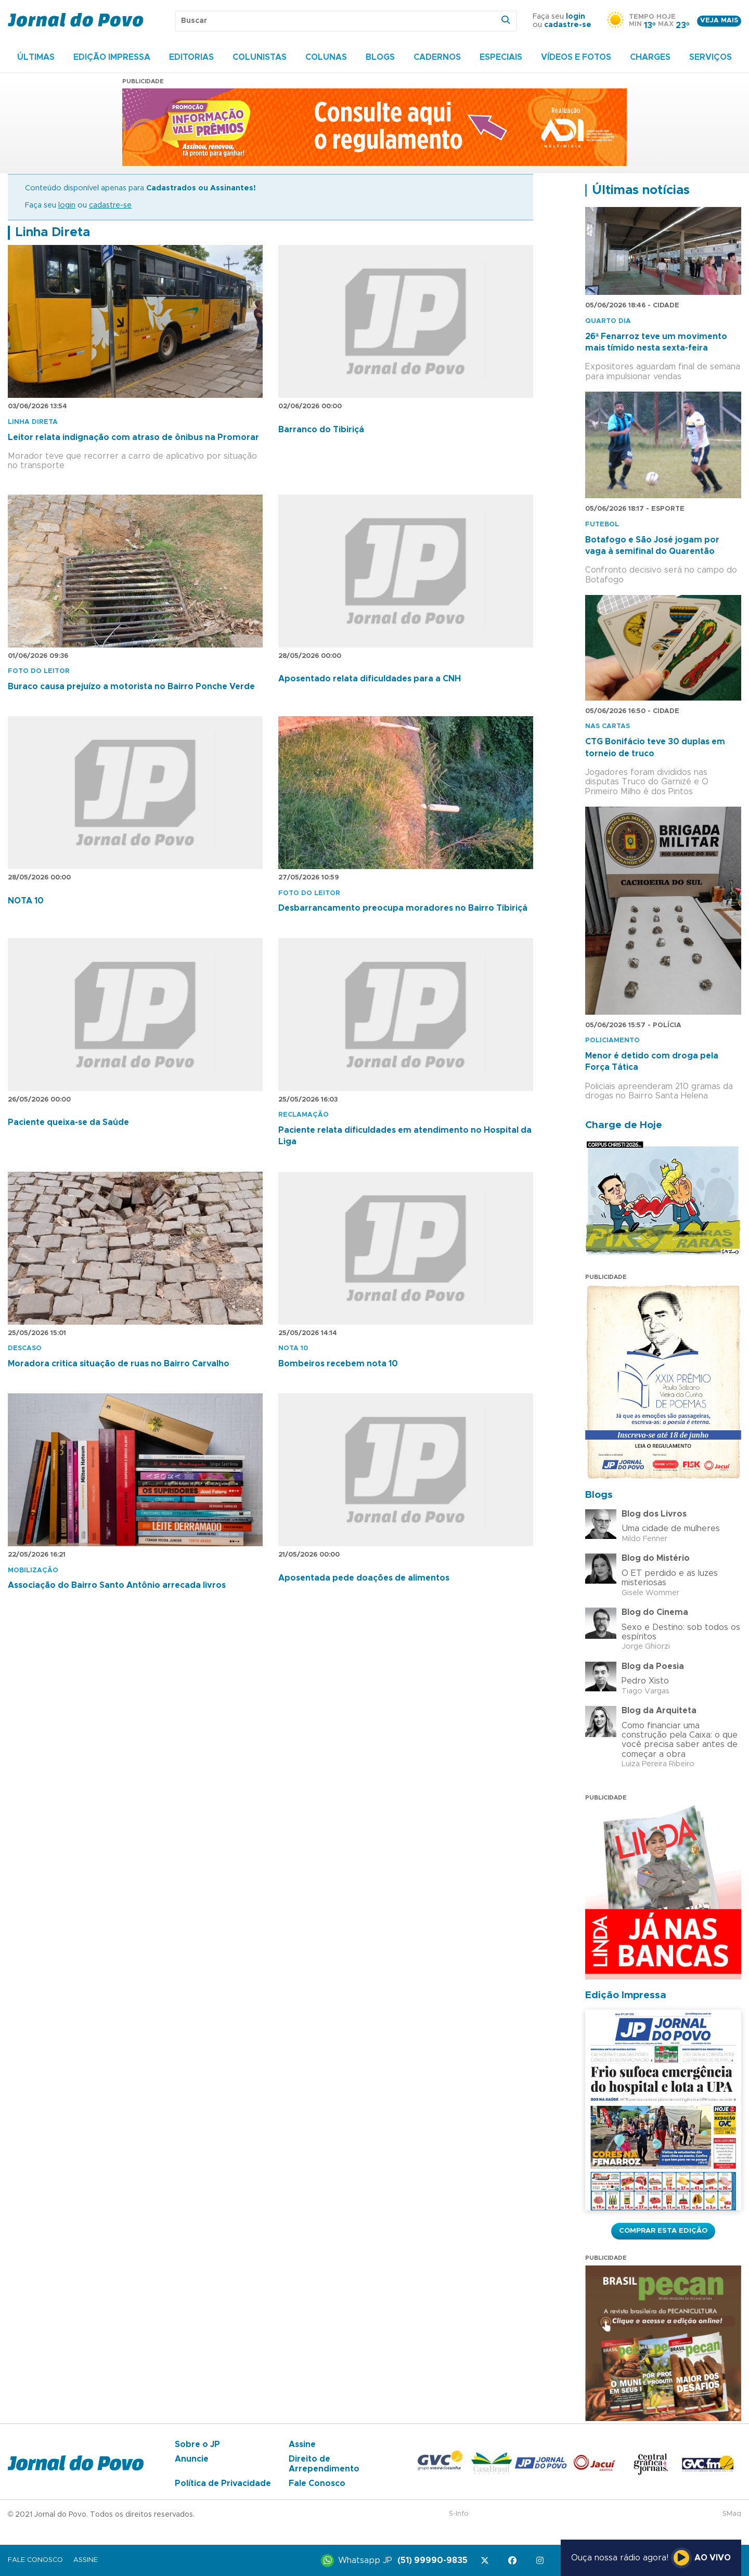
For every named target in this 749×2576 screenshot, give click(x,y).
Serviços (710, 57)
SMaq (731, 2513)
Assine (302, 2444)
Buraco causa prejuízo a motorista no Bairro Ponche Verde (131, 686)
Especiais (501, 57)
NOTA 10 (26, 901)
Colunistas (260, 57)
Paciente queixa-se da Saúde (68, 1122)
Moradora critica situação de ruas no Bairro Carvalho (118, 1364)
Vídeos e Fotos (576, 57)
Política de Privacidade (223, 2483)
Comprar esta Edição (663, 2230)
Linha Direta (52, 232)
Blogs (380, 57)
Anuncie (192, 2459)
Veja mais (719, 20)
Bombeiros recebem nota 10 (338, 1364)
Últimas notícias (641, 190)
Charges (650, 57)
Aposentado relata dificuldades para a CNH (369, 679)
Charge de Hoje (623, 1125)
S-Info (459, 2513)
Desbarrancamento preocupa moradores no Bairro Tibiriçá (402, 908)
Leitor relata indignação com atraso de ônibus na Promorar (133, 437)
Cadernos (437, 57)
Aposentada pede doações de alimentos (363, 1578)
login (575, 16)
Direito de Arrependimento (324, 2464)
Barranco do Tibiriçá (321, 429)
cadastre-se (567, 25)
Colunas (326, 57)
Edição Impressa (111, 57)
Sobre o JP (197, 2444)
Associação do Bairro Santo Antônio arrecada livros (117, 1585)
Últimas (36, 57)
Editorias (191, 57)
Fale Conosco (317, 2483)
